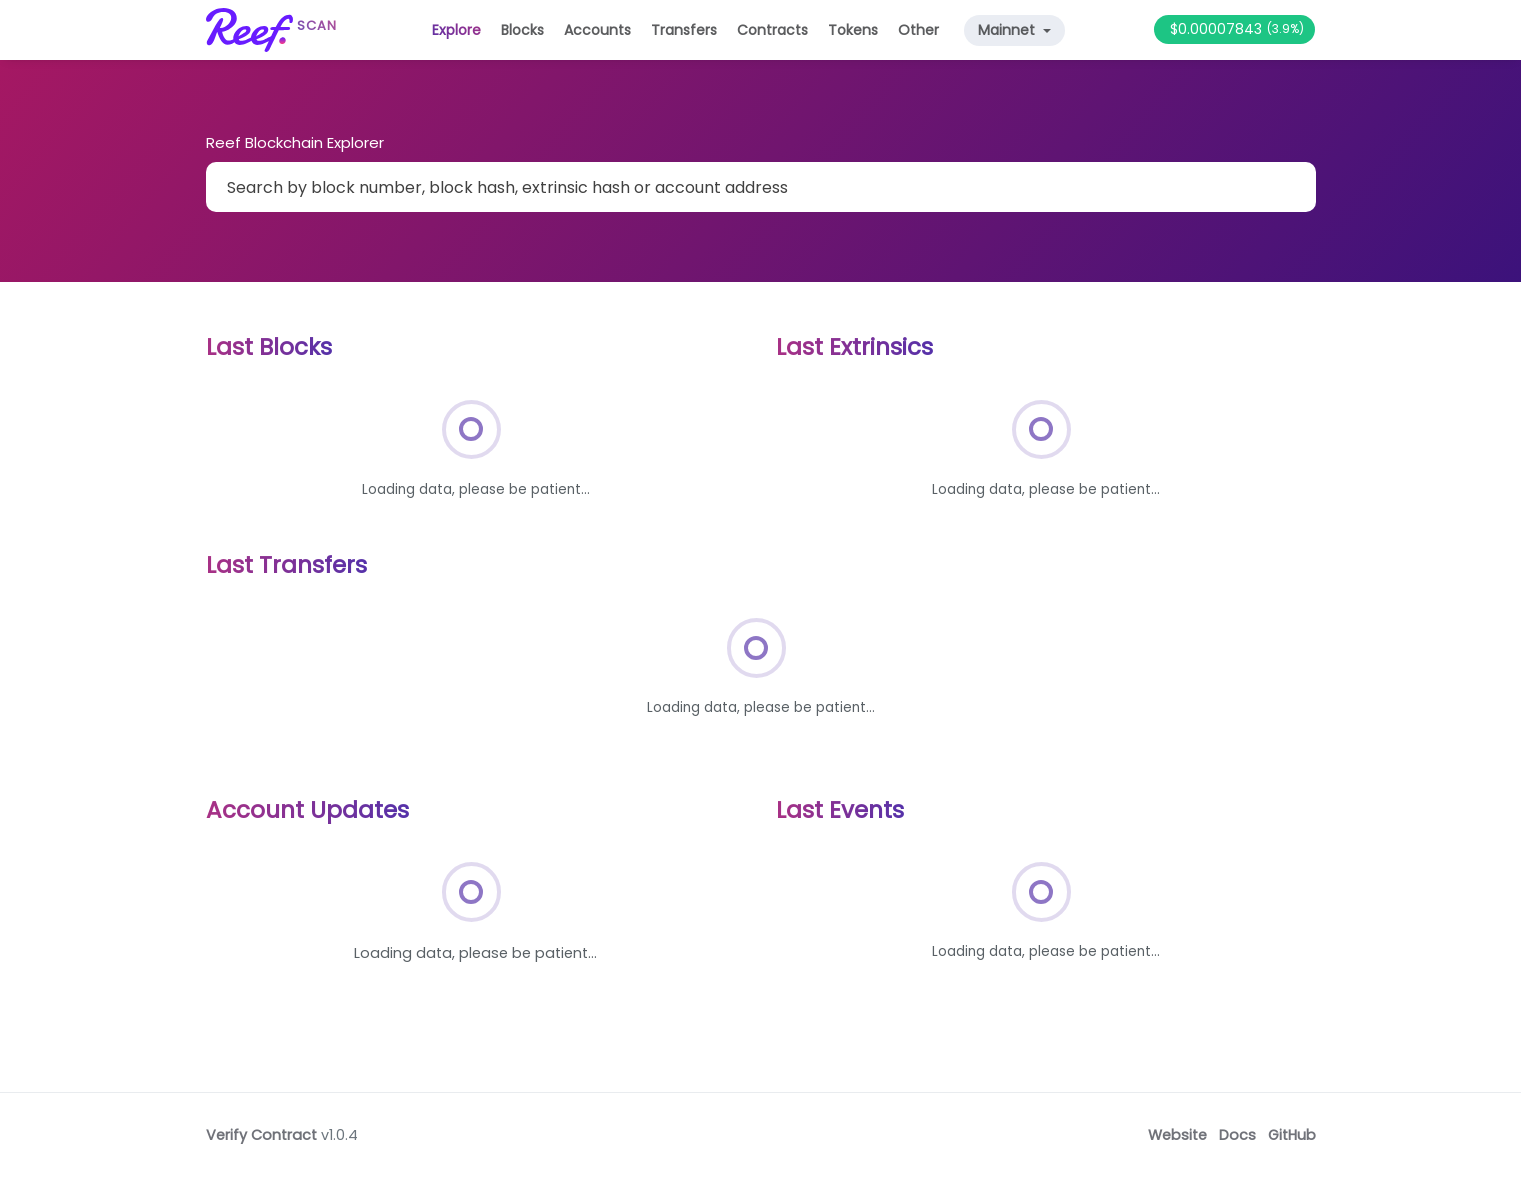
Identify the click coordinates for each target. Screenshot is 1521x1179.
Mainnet (1008, 30)
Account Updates (307, 810)
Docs (1237, 1135)
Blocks (522, 30)
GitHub (1292, 1135)
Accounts (597, 30)
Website (1177, 1135)
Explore (456, 30)
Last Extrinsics (854, 347)
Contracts (772, 30)
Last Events (840, 810)
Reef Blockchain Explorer (295, 142)
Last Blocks (269, 347)
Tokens (853, 30)
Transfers (684, 30)
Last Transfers (286, 565)
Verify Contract (261, 1135)
